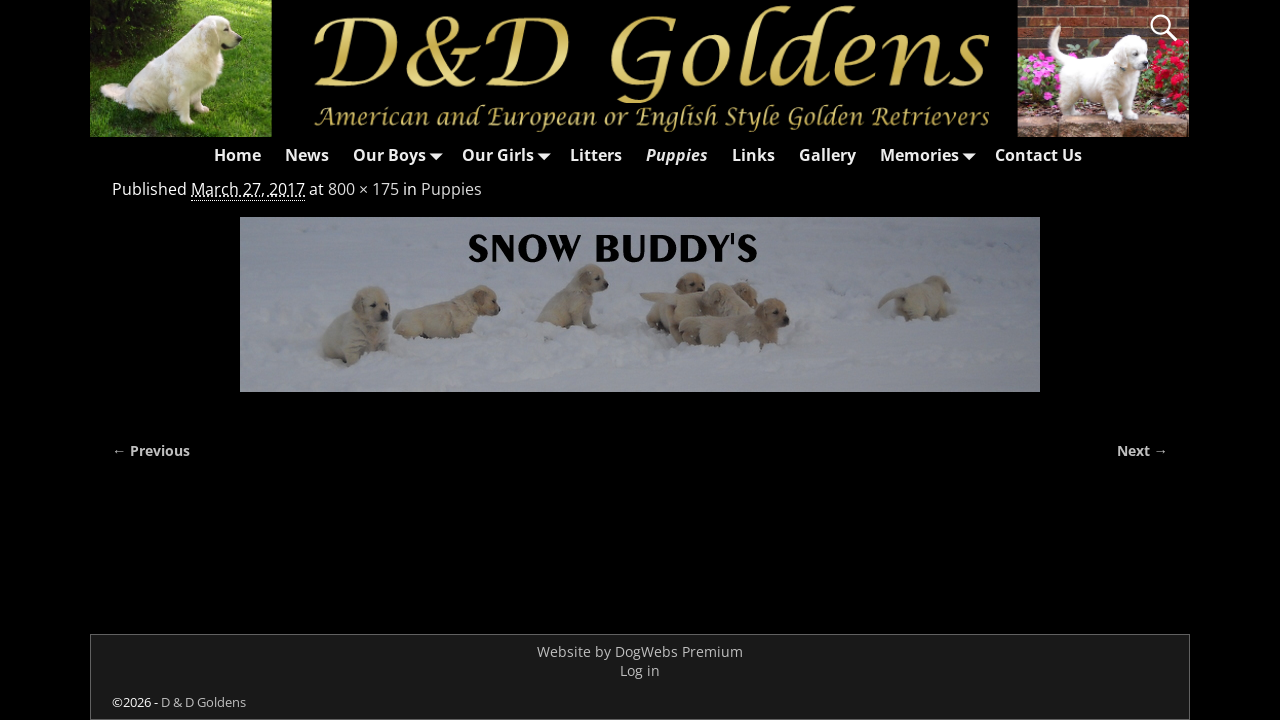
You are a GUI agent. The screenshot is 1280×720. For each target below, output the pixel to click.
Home (237, 155)
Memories (931, 155)
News (307, 155)
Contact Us (1038, 155)
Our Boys (401, 155)
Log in (640, 670)
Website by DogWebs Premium (640, 651)
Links (753, 155)
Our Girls (510, 155)
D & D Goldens (203, 702)
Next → (1142, 450)
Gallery (827, 155)
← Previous (151, 450)
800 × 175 (363, 189)
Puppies (677, 155)
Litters (596, 155)
